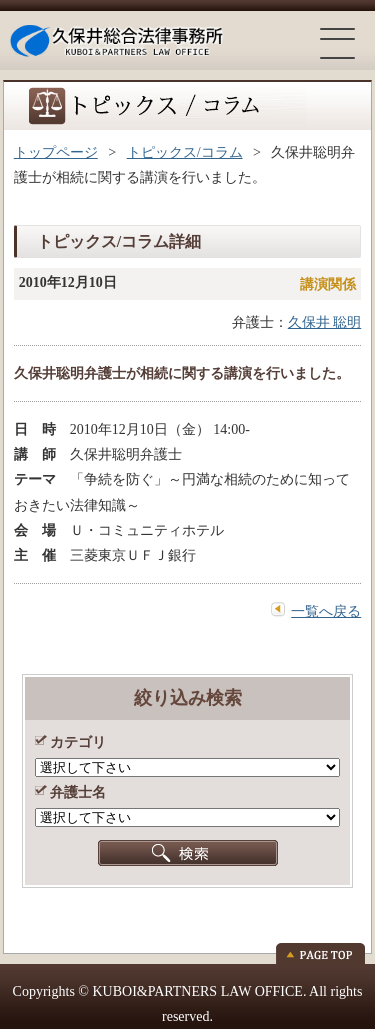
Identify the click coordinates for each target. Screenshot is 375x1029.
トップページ (56, 152)
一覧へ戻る (326, 611)
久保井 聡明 (325, 322)
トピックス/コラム (185, 152)
